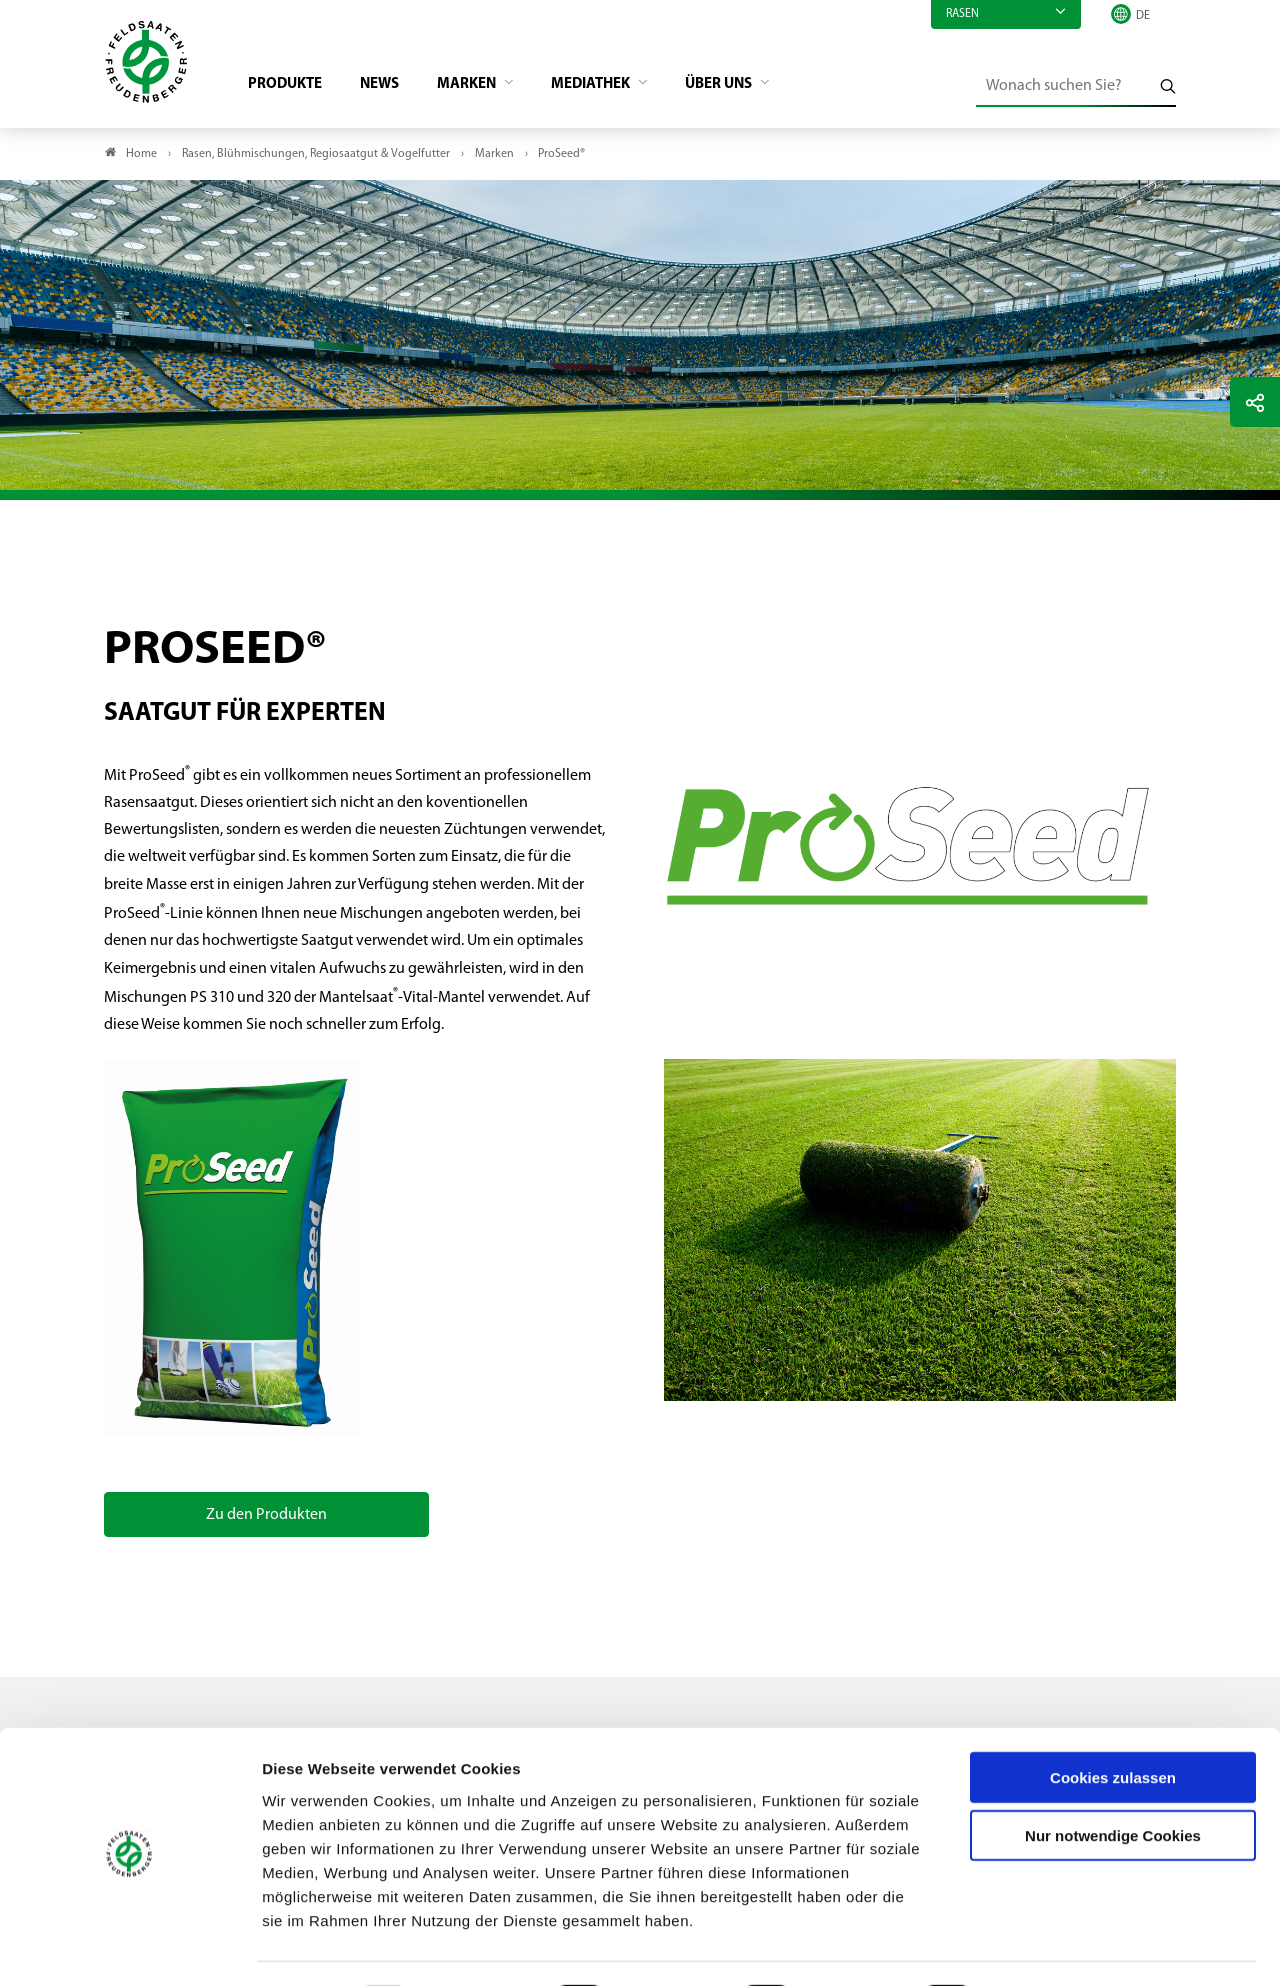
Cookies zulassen (1113, 1722)
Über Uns (749, 86)
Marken (482, 86)
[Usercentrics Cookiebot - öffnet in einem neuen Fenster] (129, 1947)
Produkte (290, 86)
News (389, 86)
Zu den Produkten (266, 1517)
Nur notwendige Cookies (1113, 1781)
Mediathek (613, 86)
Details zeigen (1064, 1946)
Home (141, 156)
